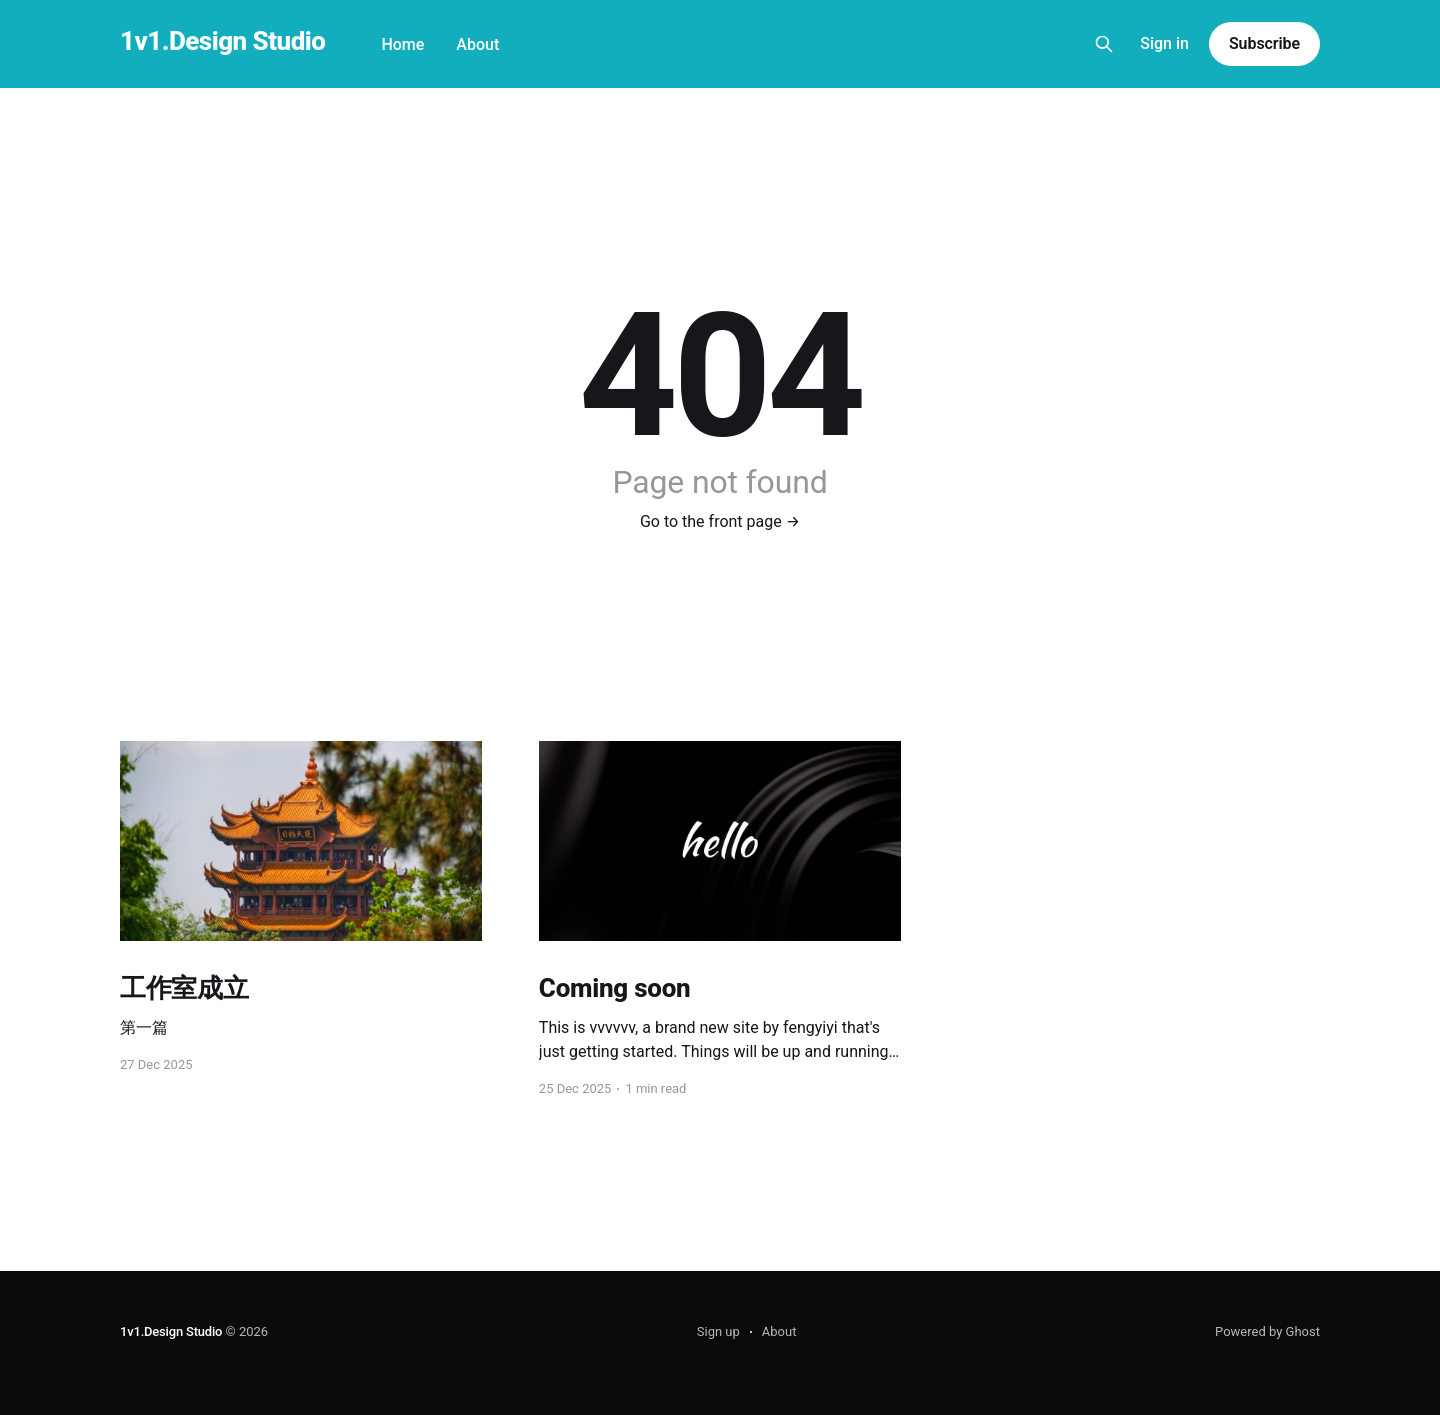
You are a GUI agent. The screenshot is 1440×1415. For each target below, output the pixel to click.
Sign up (718, 1331)
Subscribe (1264, 43)
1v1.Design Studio (222, 41)
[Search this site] (1104, 44)
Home (402, 44)
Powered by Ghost (1267, 1331)
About (477, 44)
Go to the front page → (720, 521)
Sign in (1164, 43)
